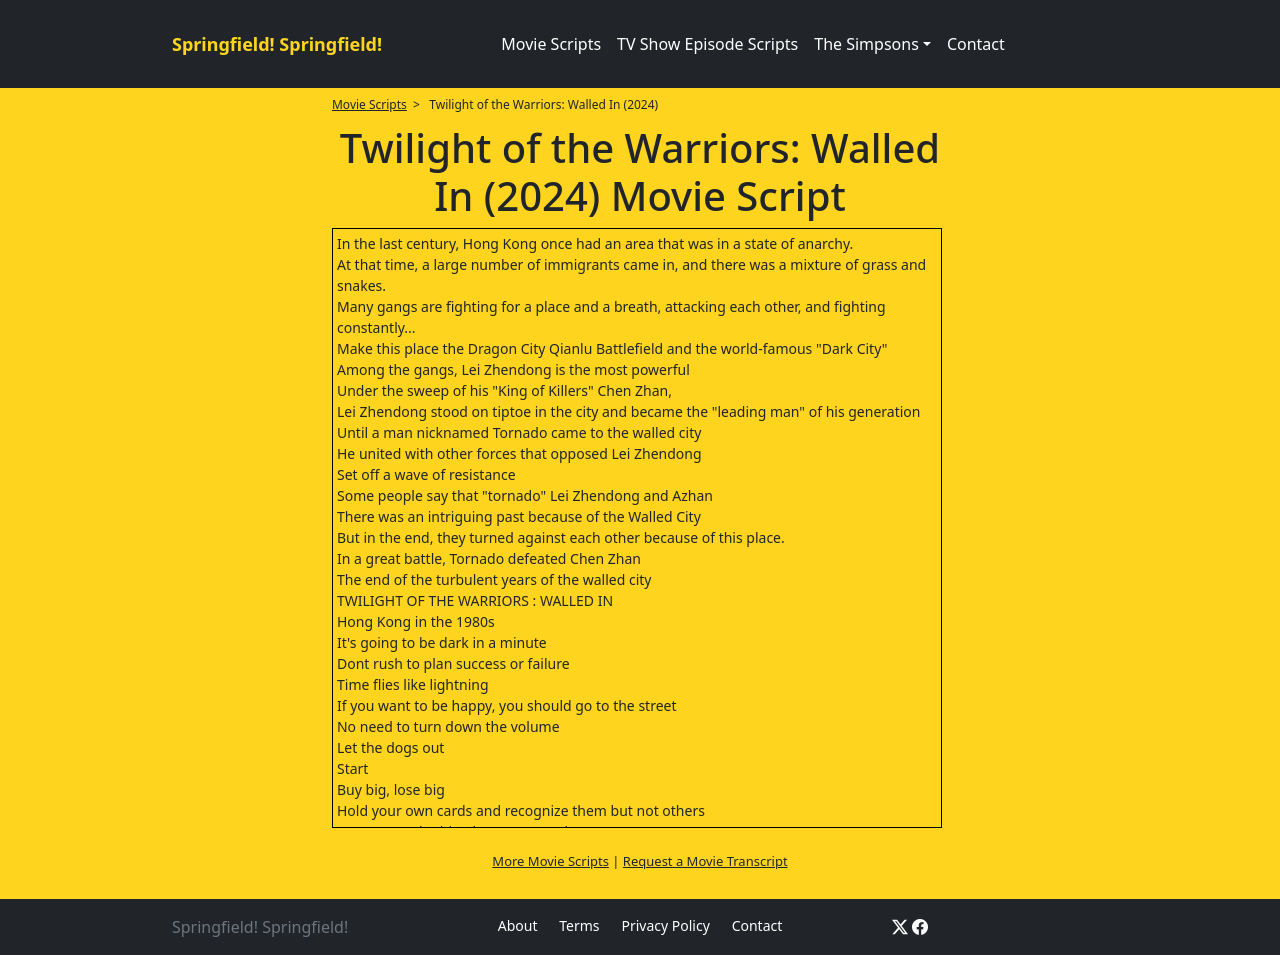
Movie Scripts (551, 44)
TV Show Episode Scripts (707, 44)
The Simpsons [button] (866, 44)
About (518, 925)
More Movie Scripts (550, 861)
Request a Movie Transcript (705, 861)
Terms (579, 925)
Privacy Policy (665, 925)
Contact (976, 44)
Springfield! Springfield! (277, 44)
